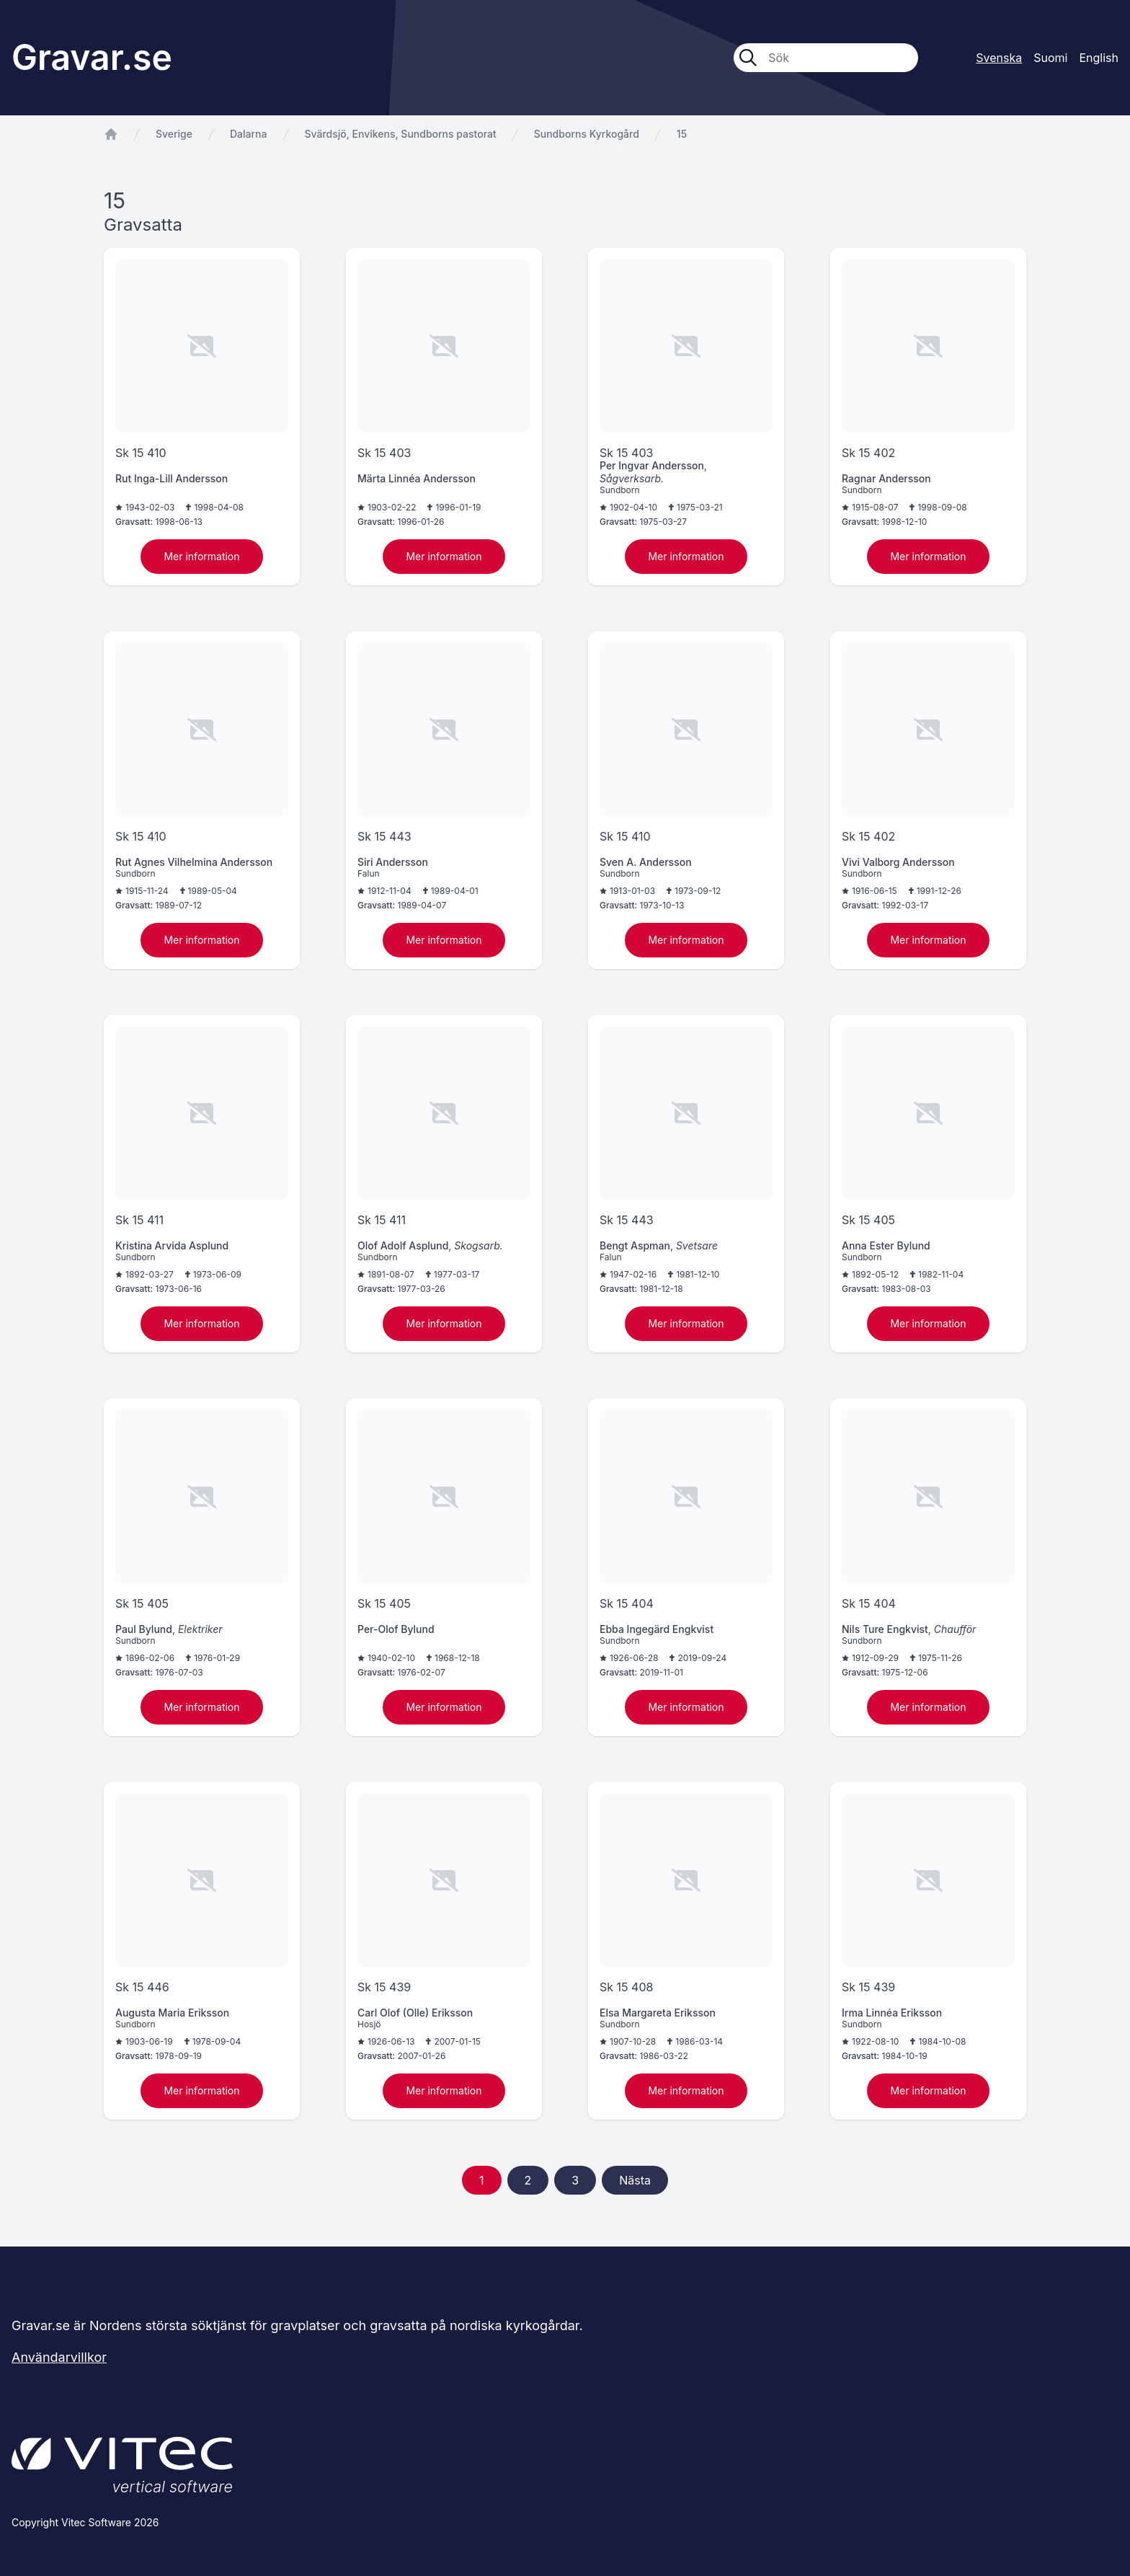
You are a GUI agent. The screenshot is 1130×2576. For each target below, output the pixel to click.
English (1098, 57)
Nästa (635, 2180)
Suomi (1050, 57)
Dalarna (248, 134)
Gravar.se (92, 57)
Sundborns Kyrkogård (586, 134)
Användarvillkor (59, 2357)
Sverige (174, 134)
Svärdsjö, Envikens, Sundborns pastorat (401, 134)
